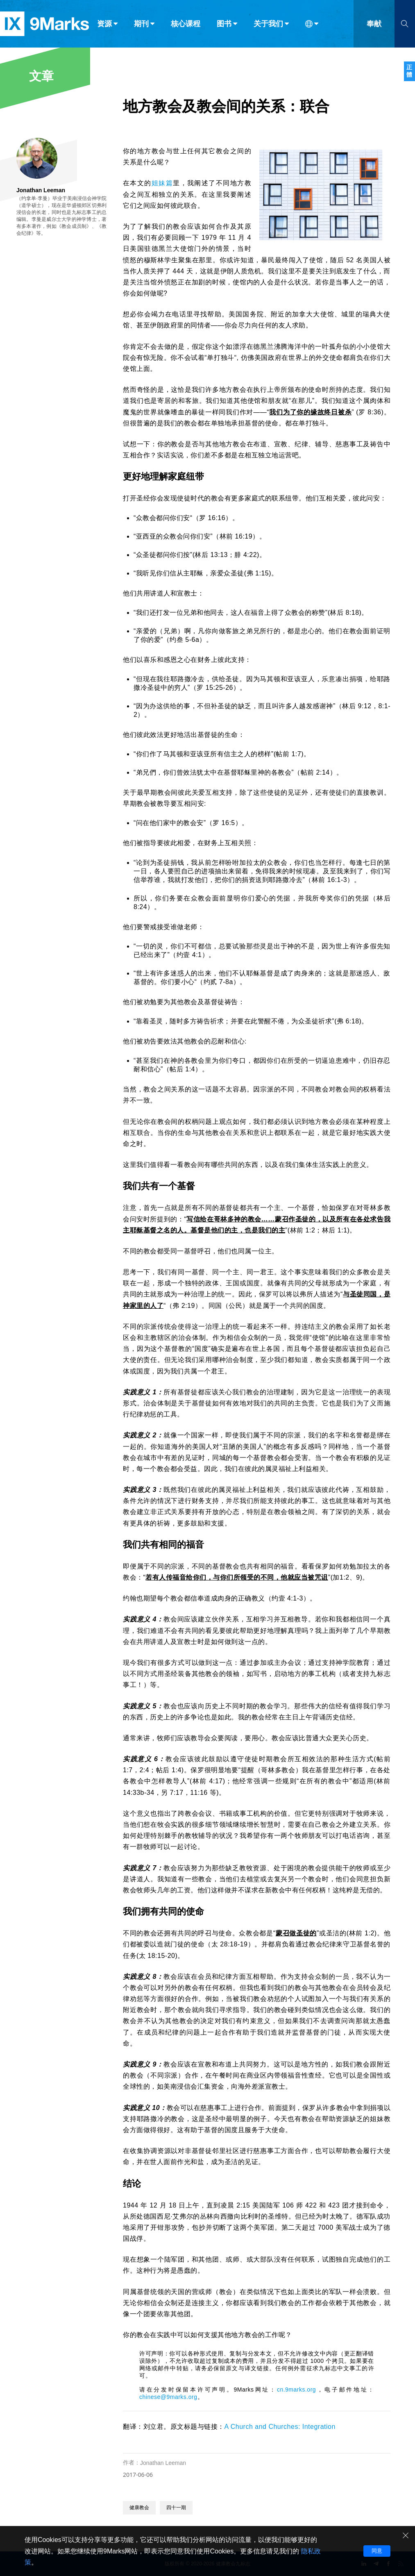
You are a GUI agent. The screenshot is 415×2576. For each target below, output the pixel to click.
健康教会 (139, 2507)
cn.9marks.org (296, 2389)
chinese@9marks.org (168, 2397)
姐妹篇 (162, 183)
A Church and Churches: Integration (280, 2426)
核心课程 (185, 24)
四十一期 (176, 2507)
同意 (377, 2551)
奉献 (374, 24)
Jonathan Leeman (163, 2463)
